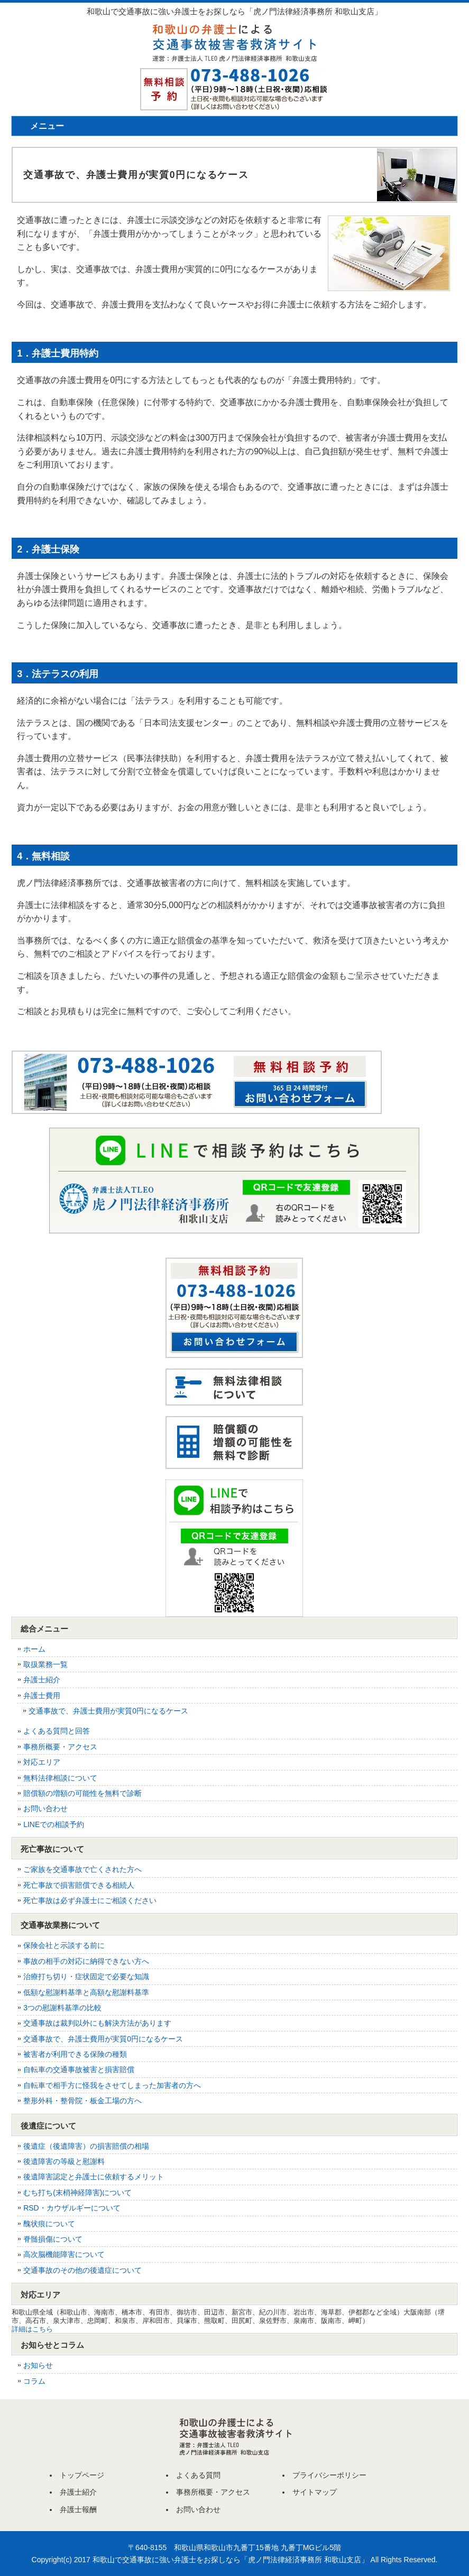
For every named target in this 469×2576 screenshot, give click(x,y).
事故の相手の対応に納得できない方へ (86, 1961)
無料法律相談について (60, 1778)
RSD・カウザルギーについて (72, 2208)
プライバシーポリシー (329, 2475)
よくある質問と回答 (56, 1731)
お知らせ (38, 2365)
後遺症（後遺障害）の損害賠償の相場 (86, 2146)
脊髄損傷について (52, 2239)
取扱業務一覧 (45, 1664)
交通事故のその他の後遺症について (82, 2270)
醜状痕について (49, 2223)
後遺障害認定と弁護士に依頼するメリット (93, 2176)
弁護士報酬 (78, 2509)
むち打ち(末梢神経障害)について (77, 2192)
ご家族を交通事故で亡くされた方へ (82, 1869)
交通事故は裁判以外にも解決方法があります (97, 2023)
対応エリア (41, 1762)
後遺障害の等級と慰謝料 (64, 2161)
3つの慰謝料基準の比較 (62, 2007)
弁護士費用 (41, 1695)
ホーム (34, 1649)
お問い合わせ (45, 1808)
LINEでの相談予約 (53, 1824)
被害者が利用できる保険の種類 (75, 2054)
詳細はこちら (32, 2329)
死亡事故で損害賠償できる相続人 (78, 1885)
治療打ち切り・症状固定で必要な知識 (86, 1976)
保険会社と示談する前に (64, 1945)
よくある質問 (198, 2475)
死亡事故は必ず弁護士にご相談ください (90, 1900)
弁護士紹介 (41, 1679)
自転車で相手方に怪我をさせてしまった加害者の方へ (112, 2085)
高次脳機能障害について (64, 2254)
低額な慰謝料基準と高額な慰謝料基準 (86, 1992)
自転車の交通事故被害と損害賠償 (78, 2069)
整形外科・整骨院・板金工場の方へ (82, 2100)
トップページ (82, 2475)
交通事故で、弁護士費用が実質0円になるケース (108, 1711)
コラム (34, 2381)
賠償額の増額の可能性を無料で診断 (82, 1793)
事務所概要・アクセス (60, 1747)
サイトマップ (314, 2492)
